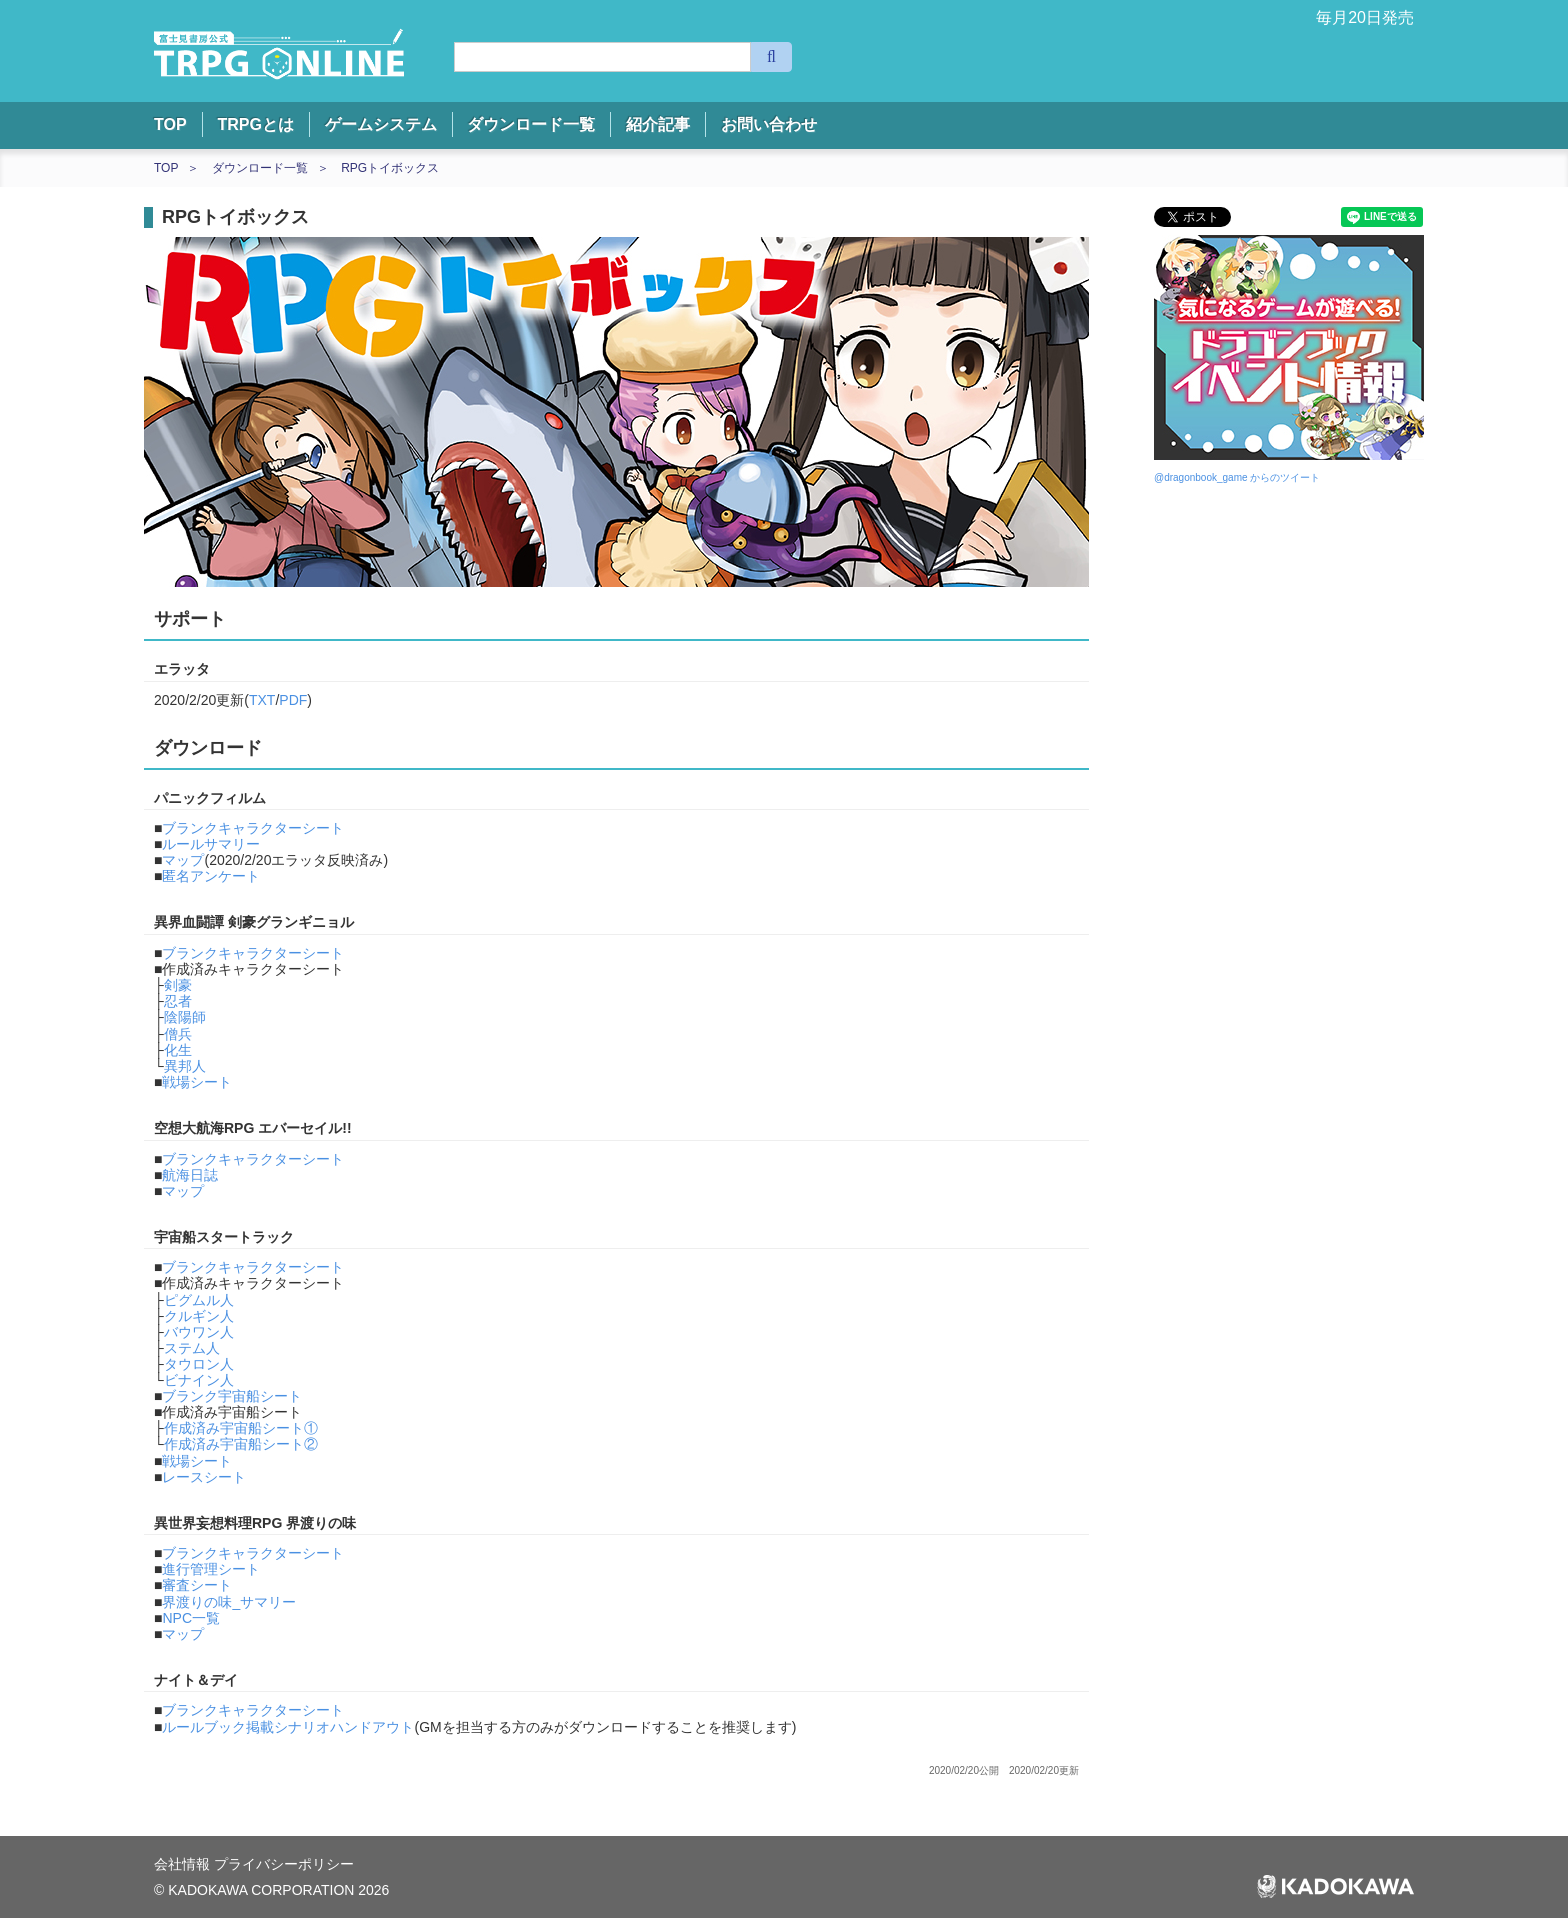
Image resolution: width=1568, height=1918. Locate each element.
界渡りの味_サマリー (229, 1602)
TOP (170, 124)
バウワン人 (199, 1332)
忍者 (178, 1001)
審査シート (197, 1585)
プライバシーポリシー (284, 1864)
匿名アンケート (211, 876)
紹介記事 (658, 124)
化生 (178, 1050)
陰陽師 (185, 1017)
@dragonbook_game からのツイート (1237, 477)
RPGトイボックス (390, 168)
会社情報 (184, 1864)
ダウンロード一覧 (531, 124)
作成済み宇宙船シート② (241, 1444)
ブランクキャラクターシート (253, 828)
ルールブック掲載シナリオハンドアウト (288, 1727)
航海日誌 (190, 1175)
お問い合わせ (769, 124)
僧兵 (178, 1034)
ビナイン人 (199, 1380)
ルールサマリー (211, 844)
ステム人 (192, 1348)
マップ (183, 860)
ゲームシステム (381, 124)
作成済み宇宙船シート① (241, 1428)
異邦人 (185, 1066)
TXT (262, 700)
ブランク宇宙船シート (232, 1396)
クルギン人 (199, 1316)
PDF (293, 700)
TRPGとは (255, 124)
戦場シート (197, 1082)
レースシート (204, 1477)
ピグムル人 (199, 1300)
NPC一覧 (191, 1618)
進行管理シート (211, 1569)
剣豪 (178, 985)
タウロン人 (199, 1364)
